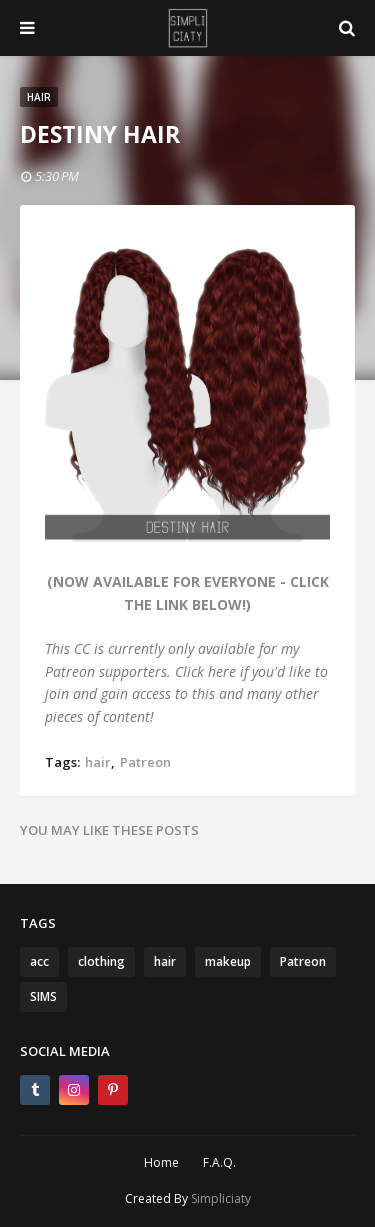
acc (39, 961)
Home (161, 1162)
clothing (101, 961)
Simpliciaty (221, 1198)
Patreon (145, 762)
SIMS (43, 996)
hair (98, 762)
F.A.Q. (219, 1162)
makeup (228, 961)
